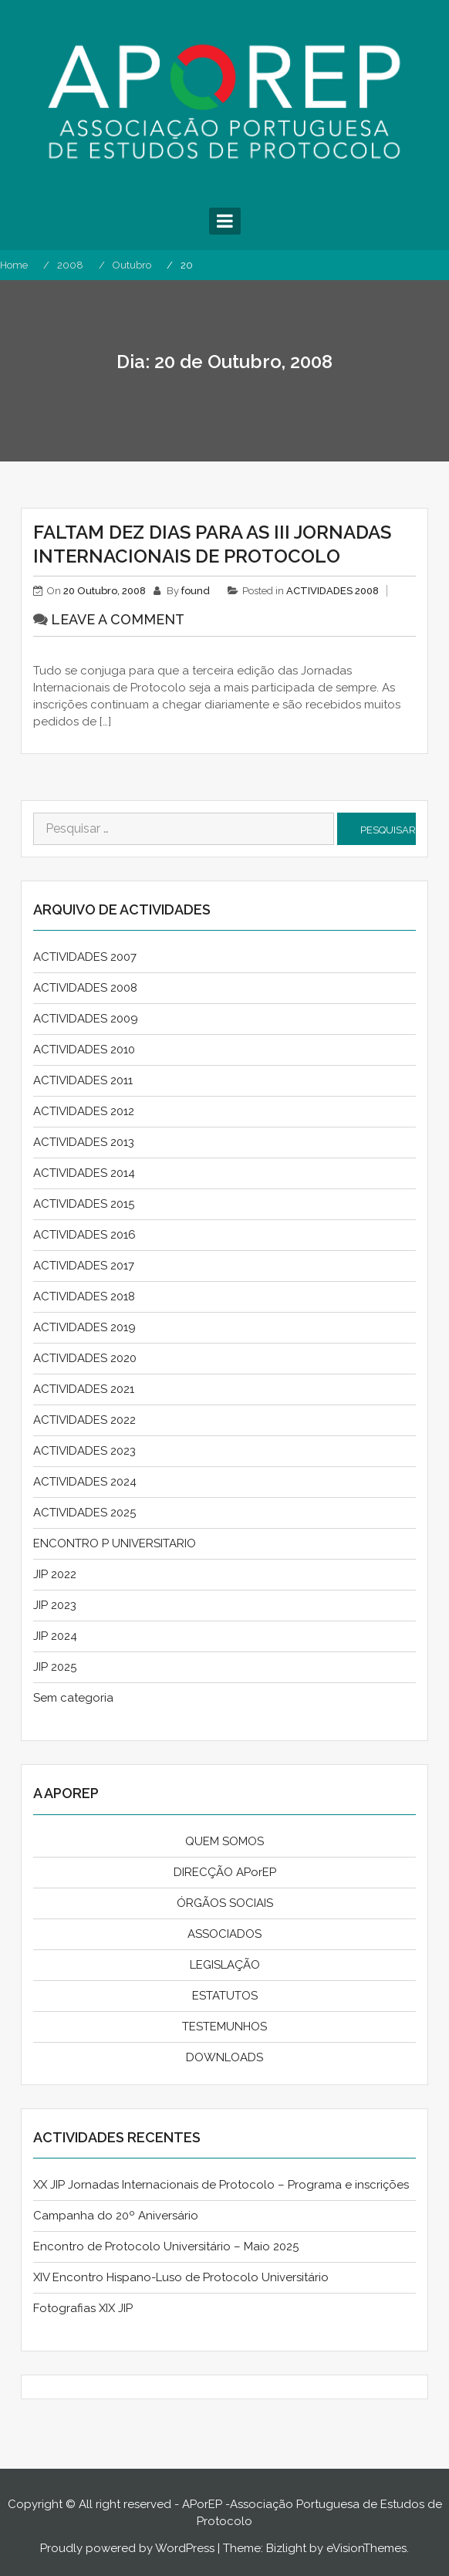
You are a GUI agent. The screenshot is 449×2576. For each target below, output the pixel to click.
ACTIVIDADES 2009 (85, 1019)
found (195, 591)
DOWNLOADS (224, 2057)
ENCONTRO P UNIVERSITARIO (114, 1543)
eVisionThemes (366, 2548)
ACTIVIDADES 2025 (84, 1513)
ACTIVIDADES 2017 (83, 1266)
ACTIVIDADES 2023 (84, 1451)
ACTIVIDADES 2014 (84, 1173)
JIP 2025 (54, 1667)
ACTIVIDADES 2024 (85, 1482)
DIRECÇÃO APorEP (225, 1872)
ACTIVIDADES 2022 (84, 1420)
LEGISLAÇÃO (225, 1965)
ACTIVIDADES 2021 (83, 1389)
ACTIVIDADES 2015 (83, 1204)
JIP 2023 (54, 1605)
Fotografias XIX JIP (83, 2308)
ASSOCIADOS (224, 1934)
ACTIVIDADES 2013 (83, 1142)
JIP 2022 (54, 1574)
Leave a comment (117, 619)
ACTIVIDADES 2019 (84, 1327)
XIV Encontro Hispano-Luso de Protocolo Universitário (181, 2277)
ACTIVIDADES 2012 (83, 1111)
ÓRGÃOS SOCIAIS (225, 1903)
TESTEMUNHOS (224, 2026)
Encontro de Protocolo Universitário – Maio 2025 (166, 2246)
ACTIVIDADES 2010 (84, 1049)
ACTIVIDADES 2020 (85, 1358)
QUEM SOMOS (224, 1841)
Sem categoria (73, 1698)
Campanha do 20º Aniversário (115, 2216)
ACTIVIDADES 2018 (84, 1296)
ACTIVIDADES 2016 (84, 1235)
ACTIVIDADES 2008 (332, 591)
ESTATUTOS (225, 1996)
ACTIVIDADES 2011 (83, 1080)
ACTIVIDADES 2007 (85, 957)
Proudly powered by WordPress (127, 2548)
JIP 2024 (55, 1636)
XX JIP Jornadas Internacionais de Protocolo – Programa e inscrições (221, 2185)
